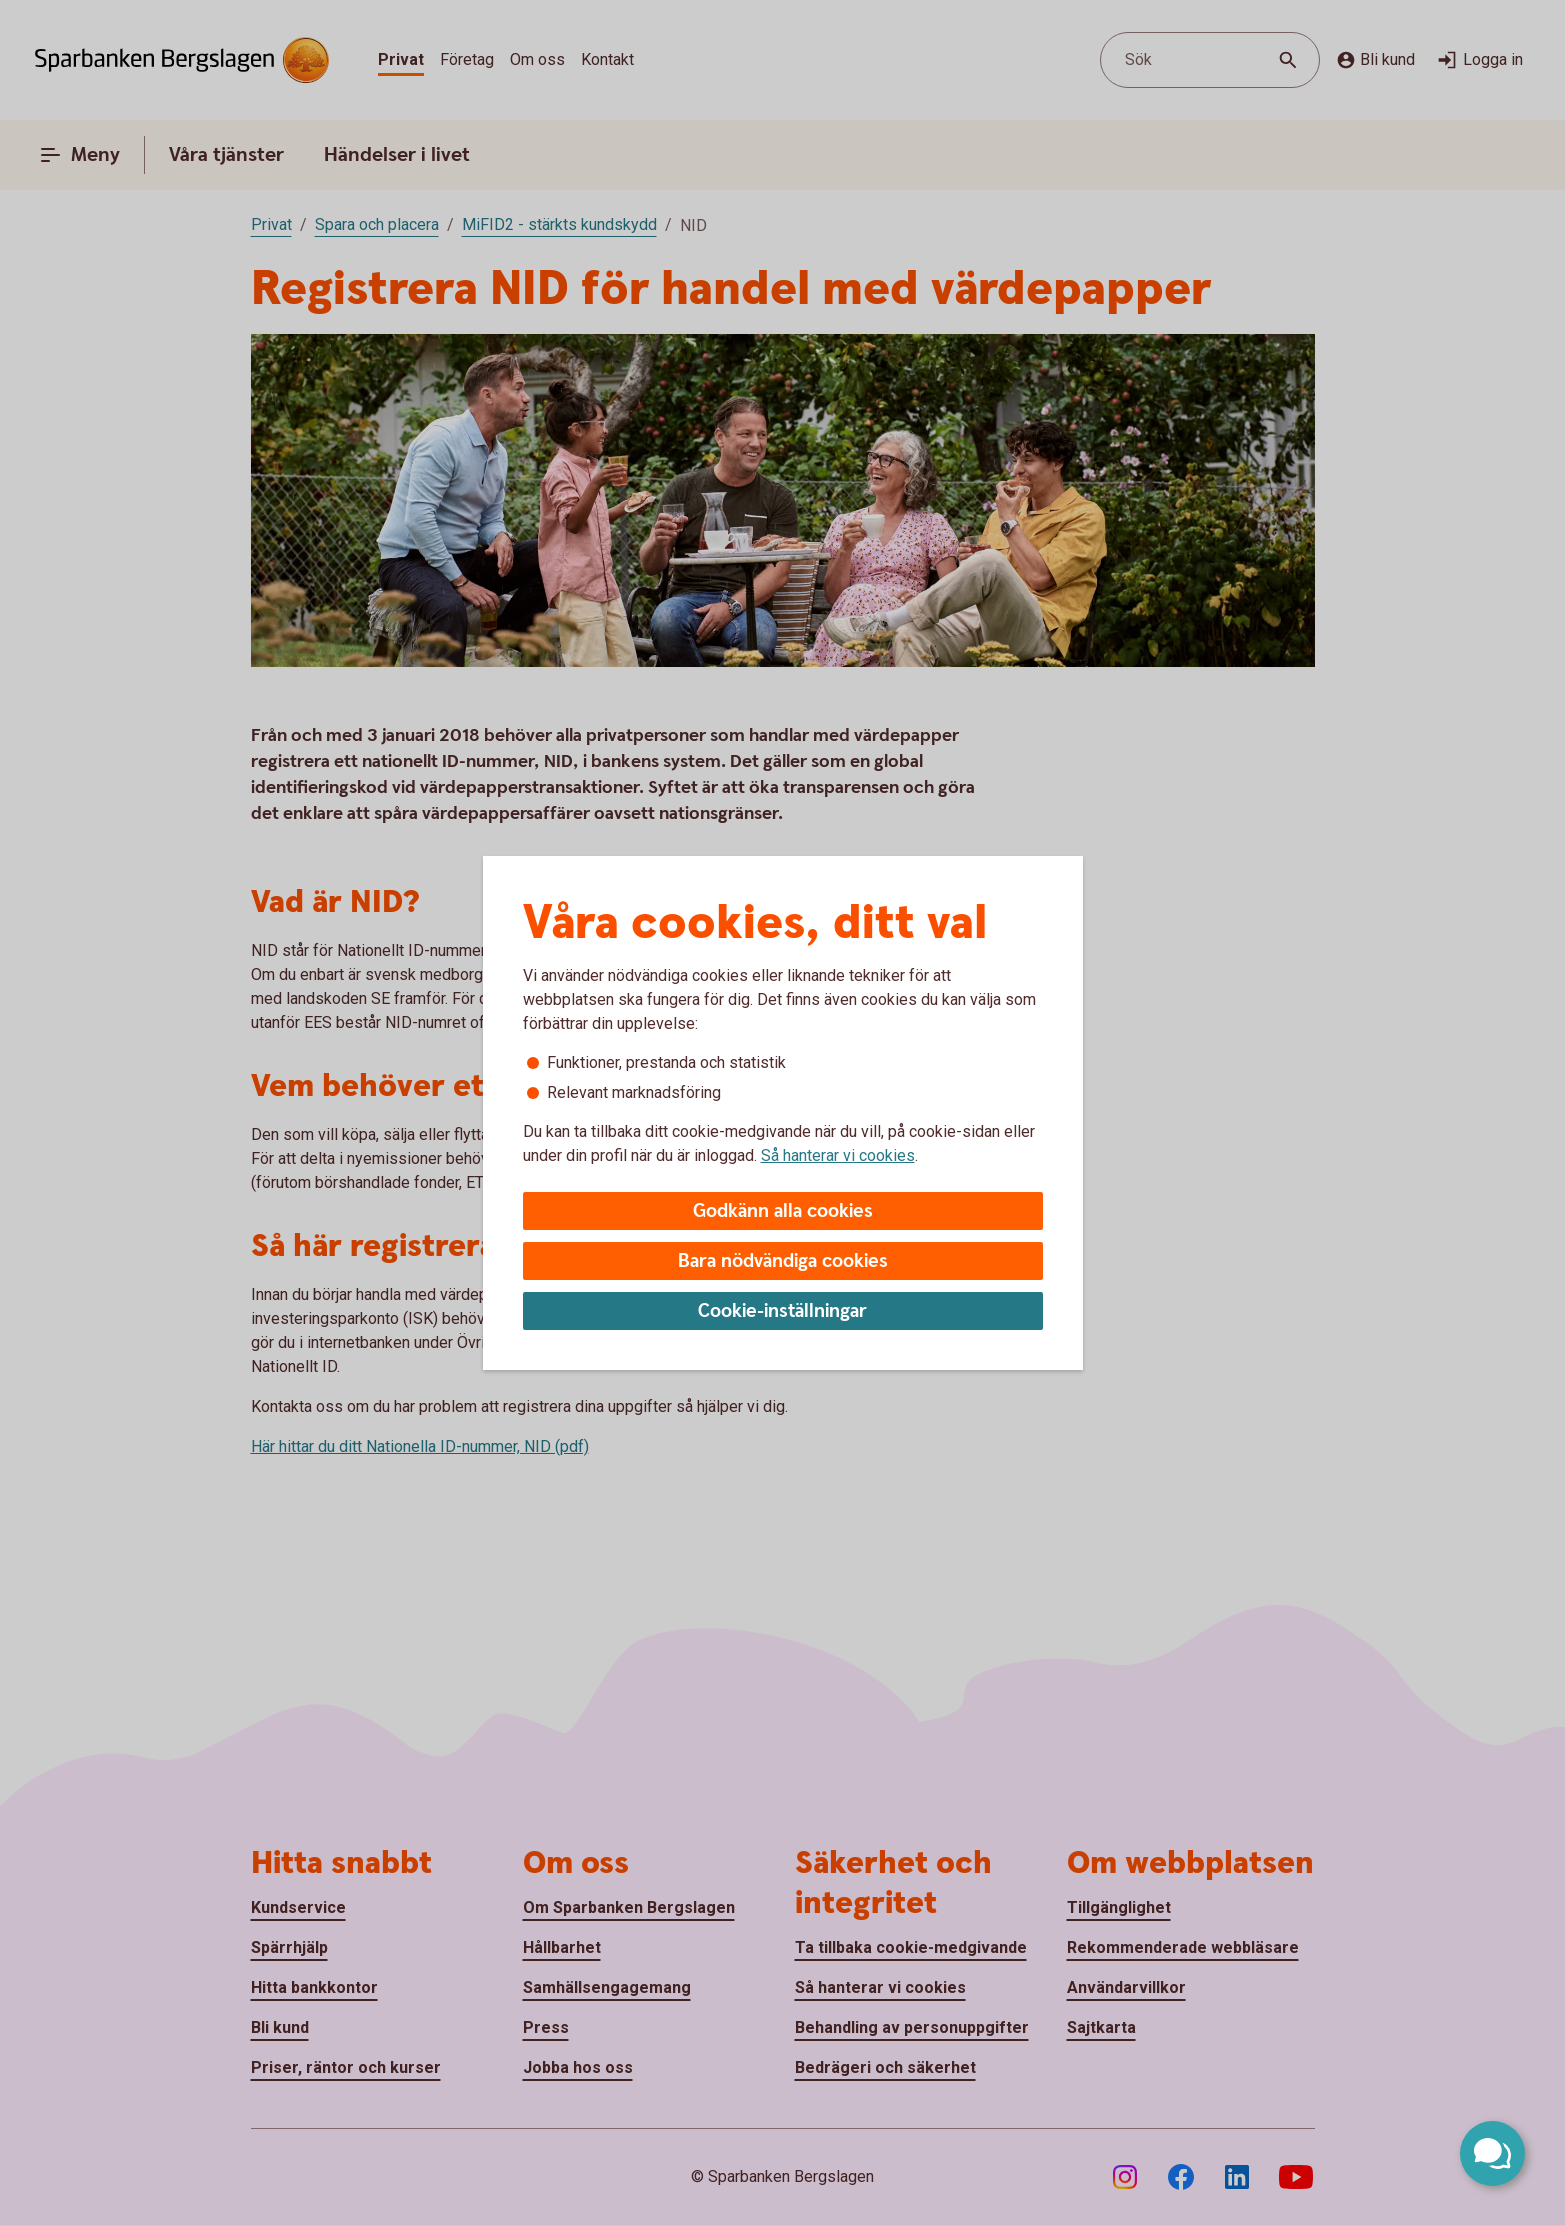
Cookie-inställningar (782, 1311)
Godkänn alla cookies (783, 1211)
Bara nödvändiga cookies (783, 1261)
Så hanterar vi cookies (838, 1155)
